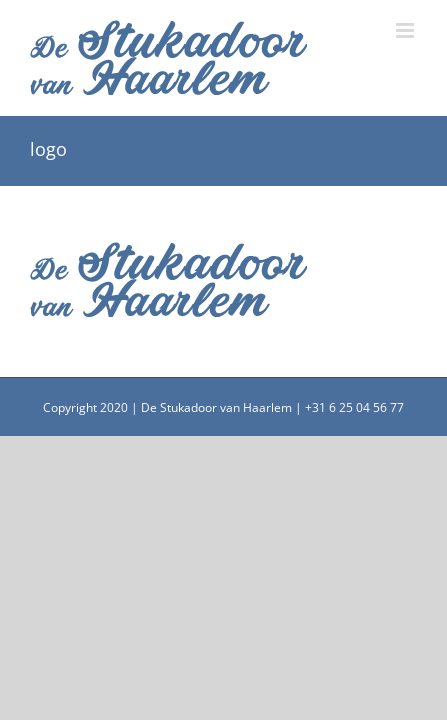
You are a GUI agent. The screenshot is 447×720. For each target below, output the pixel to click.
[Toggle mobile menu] (406, 30)
